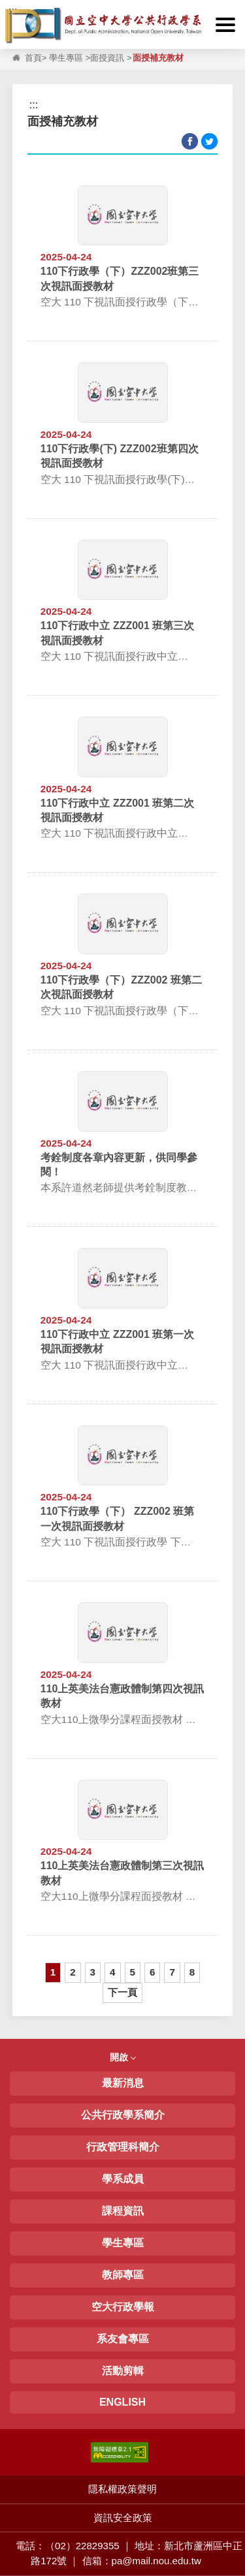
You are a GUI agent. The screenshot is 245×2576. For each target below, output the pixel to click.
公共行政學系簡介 (123, 2114)
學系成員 (123, 2178)
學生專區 (66, 58)
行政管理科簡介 (122, 2146)
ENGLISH (122, 2402)
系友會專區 (123, 2338)
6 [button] (152, 1972)
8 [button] (192, 1972)
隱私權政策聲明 (122, 2488)
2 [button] (72, 1972)
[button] (225, 24)
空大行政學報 (122, 2306)
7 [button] (171, 1972)
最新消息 (123, 2082)
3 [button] (92, 1972)
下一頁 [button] (122, 1992)
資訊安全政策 (122, 2517)
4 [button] (112, 1972)
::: (12, 10)
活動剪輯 (123, 2370)
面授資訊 (107, 58)
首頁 (33, 58)
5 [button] (132, 1972)
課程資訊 (123, 2210)
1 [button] (53, 1972)
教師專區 (123, 2274)
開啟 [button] (123, 2057)
